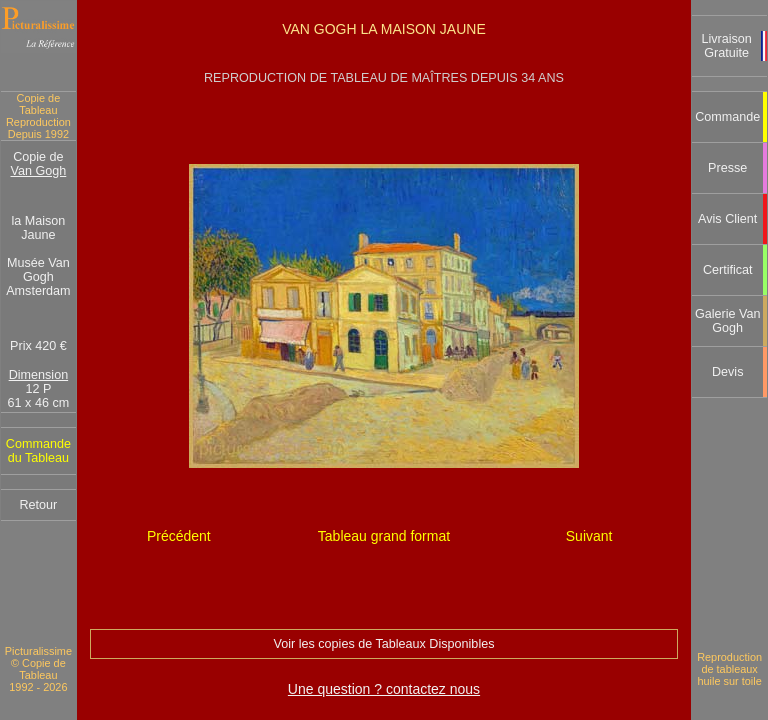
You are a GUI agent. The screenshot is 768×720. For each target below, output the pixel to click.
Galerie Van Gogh (728, 321)
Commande (727, 117)
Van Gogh (39, 171)
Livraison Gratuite (726, 46)
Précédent (179, 536)
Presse (727, 168)
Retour (38, 505)
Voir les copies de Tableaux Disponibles (383, 644)
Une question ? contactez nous (384, 689)
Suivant (589, 536)
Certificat (728, 270)
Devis (728, 372)
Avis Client (727, 219)
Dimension (39, 375)
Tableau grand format (384, 536)
